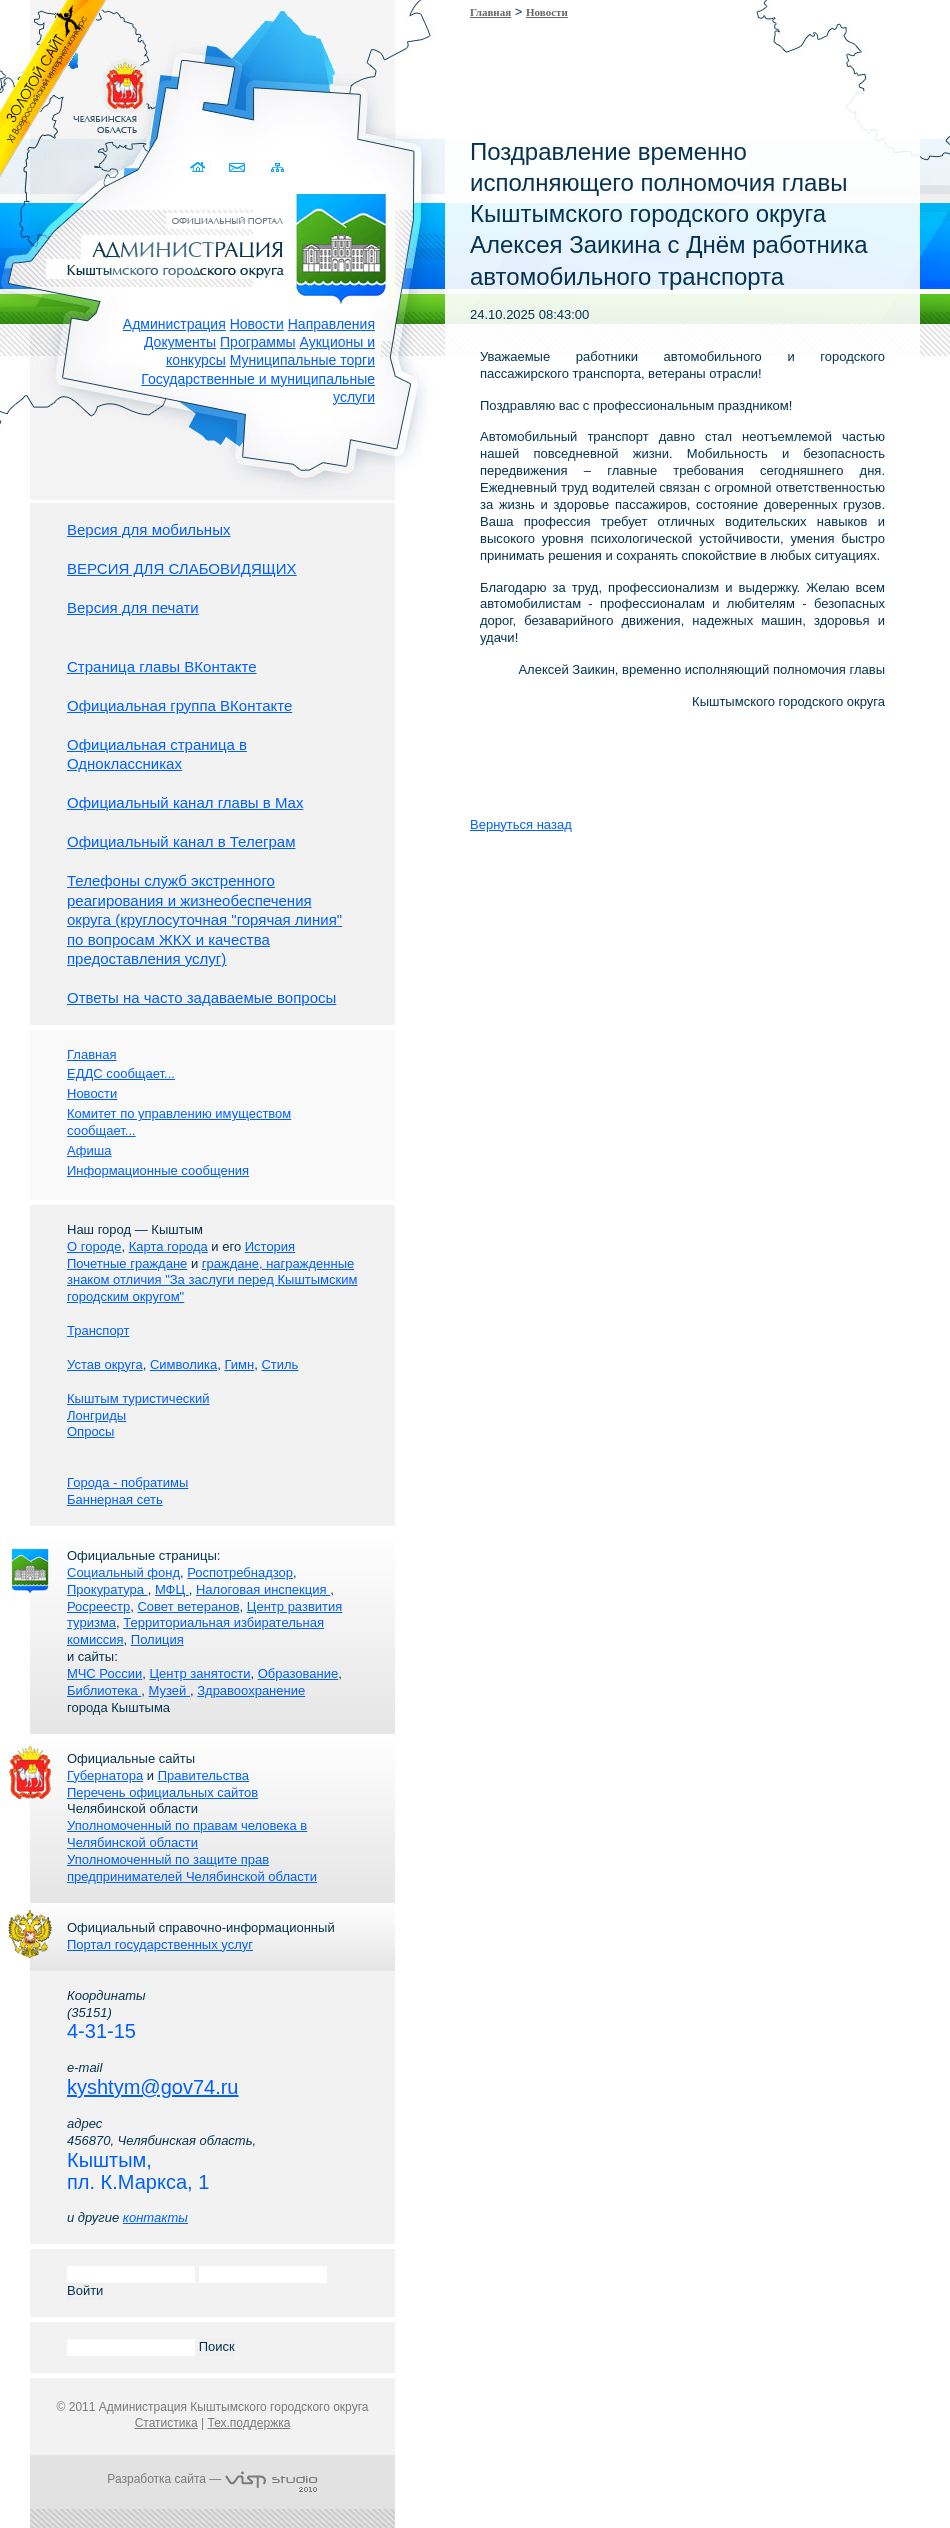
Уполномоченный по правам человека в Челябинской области (187, 1834)
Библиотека (104, 1690)
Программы (258, 342)
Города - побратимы (127, 1482)
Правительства (203, 1775)
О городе (94, 1246)
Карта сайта (277, 167)
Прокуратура (107, 1589)
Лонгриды (96, 1415)
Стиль (279, 1364)
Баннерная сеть (115, 1499)
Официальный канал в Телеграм (181, 841)
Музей (169, 1690)
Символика (183, 1364)
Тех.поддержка (248, 2423)
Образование (298, 1673)
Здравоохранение (251, 1690)
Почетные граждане (127, 1263)
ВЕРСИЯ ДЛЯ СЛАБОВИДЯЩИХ (182, 568)
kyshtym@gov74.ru (152, 2087)
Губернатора (105, 1775)
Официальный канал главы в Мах (185, 802)
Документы (180, 342)
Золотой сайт (53, 89)
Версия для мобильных (148, 529)
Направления (331, 324)
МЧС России (104, 1673)
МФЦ (172, 1589)
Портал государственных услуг (160, 1944)
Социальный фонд (123, 1572)
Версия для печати (133, 607)
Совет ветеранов (188, 1606)
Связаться (238, 167)
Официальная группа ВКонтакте (179, 705)
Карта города (168, 1246)
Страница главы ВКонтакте (162, 666)
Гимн (239, 1364)
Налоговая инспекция (263, 1589)
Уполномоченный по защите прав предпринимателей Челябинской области (192, 1868)
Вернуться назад (521, 824)
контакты (155, 2217)
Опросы (90, 1431)
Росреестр (98, 1606)
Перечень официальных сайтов (162, 1792)
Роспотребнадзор (240, 1572)
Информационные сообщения (158, 1170)
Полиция (157, 1639)
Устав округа (105, 1364)
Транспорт (98, 1330)
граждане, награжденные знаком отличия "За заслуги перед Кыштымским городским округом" (212, 1280)
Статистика (166, 2423)
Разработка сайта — (212, 2479)
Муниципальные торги (302, 360)
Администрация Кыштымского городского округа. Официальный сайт (223, 245)
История (270, 1246)
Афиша (89, 1150)
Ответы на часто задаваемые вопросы (201, 997)
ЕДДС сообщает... (121, 1073)
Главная (490, 12)
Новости (257, 324)
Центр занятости (199, 1673)
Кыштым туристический (138, 1398)
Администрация (174, 324)
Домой (199, 167)
